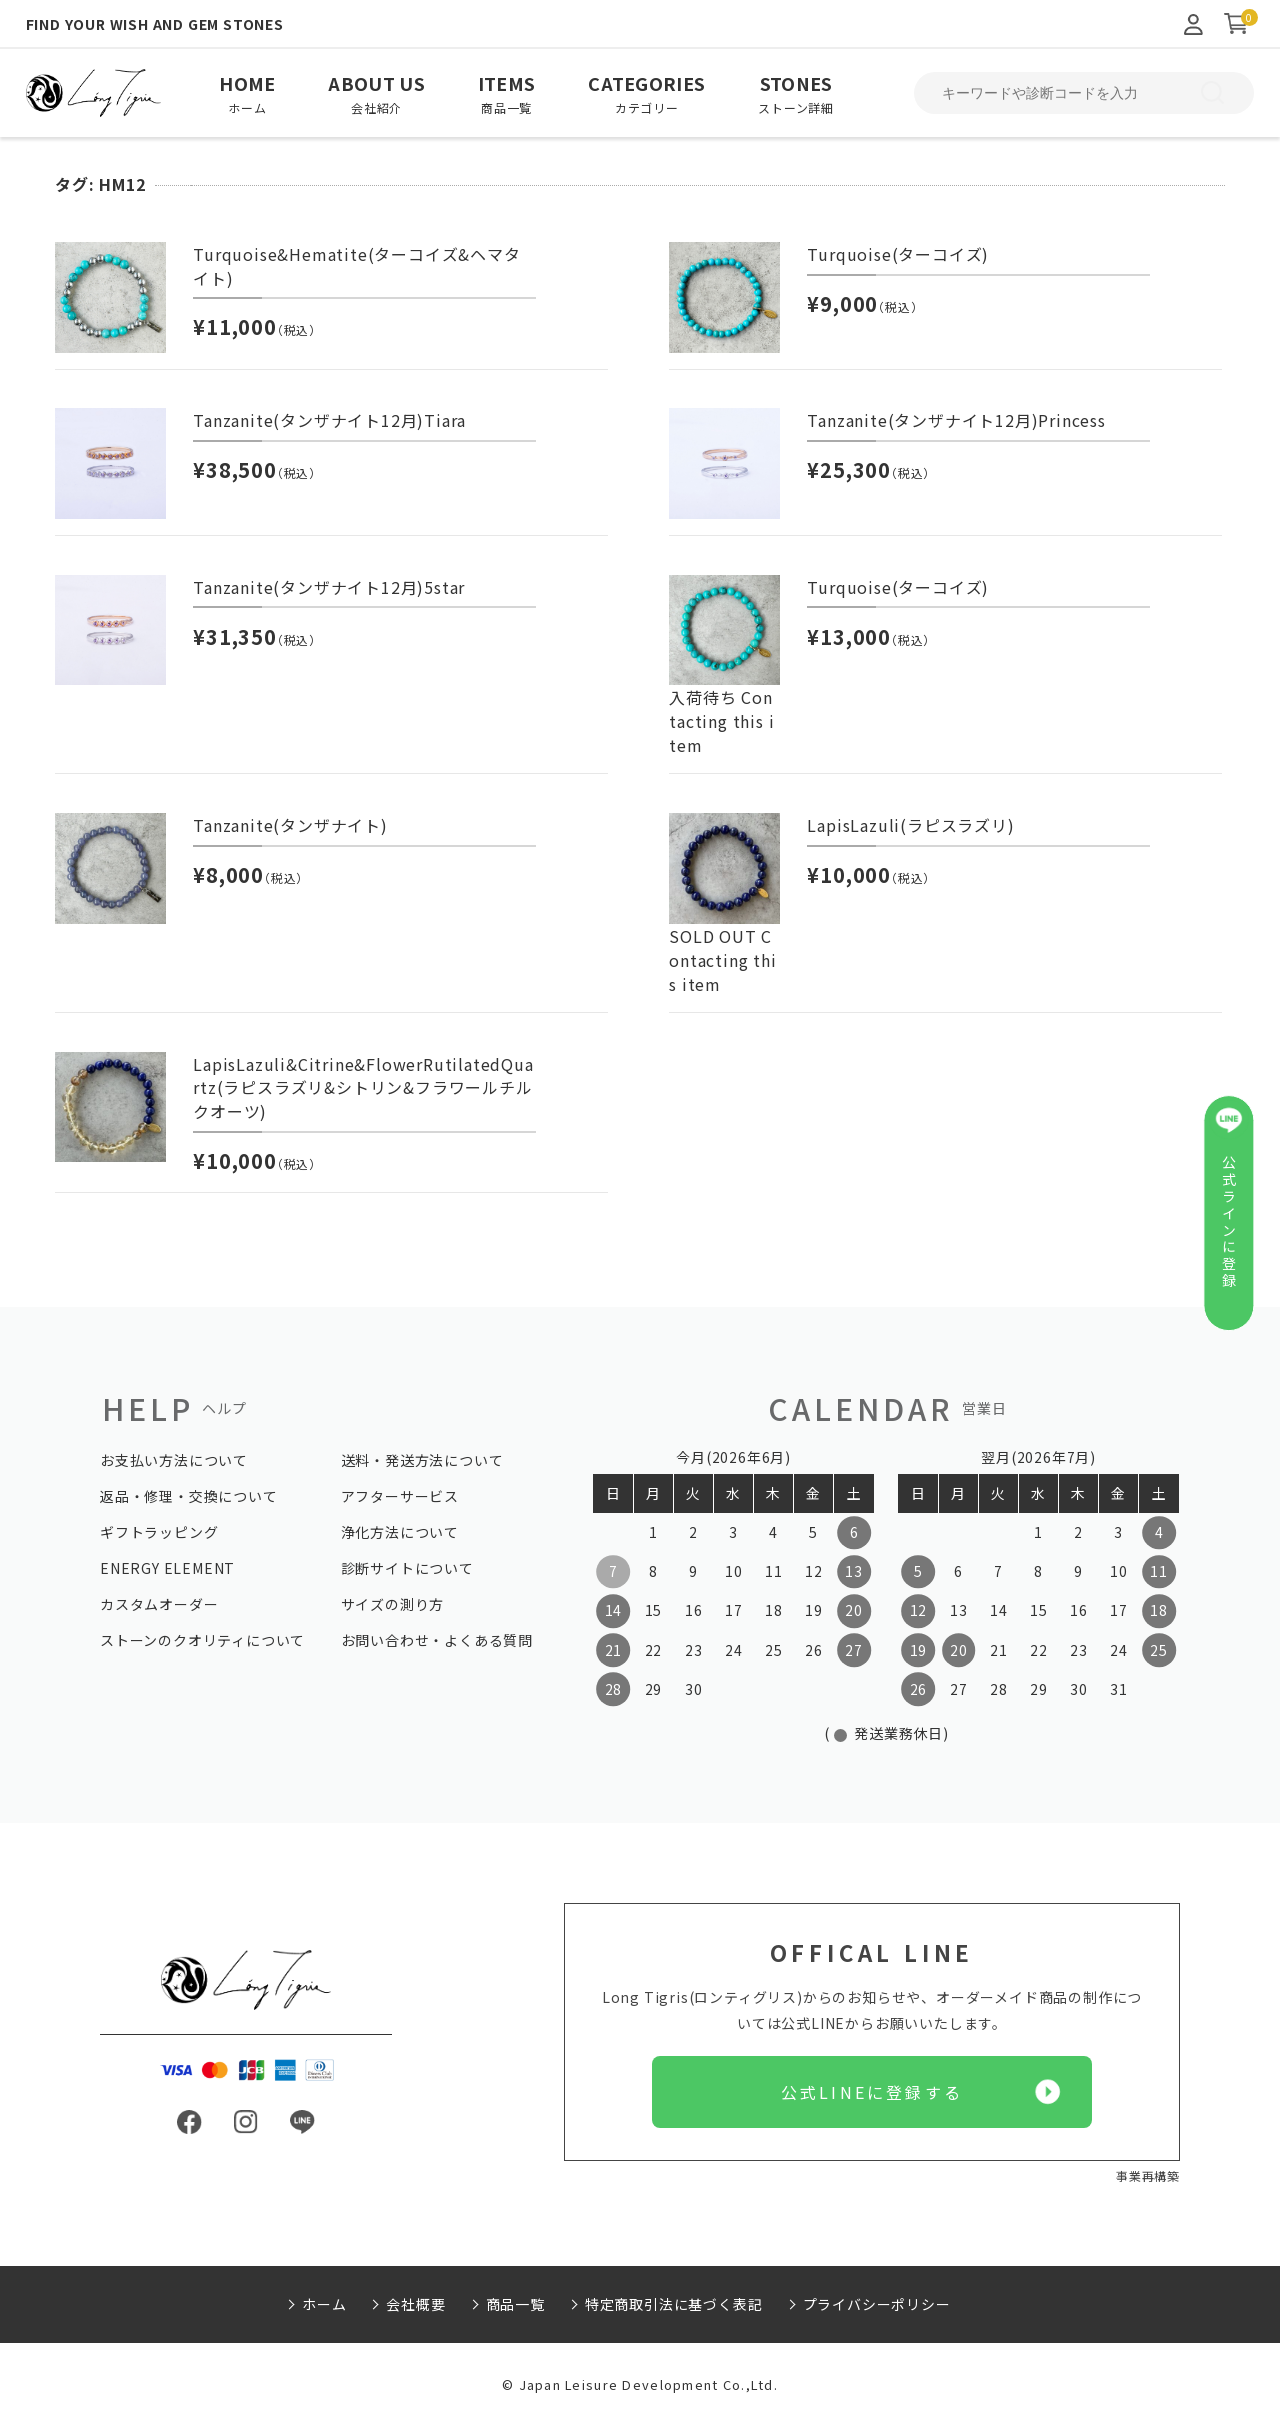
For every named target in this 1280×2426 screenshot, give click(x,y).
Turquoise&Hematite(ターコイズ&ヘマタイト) (356, 266)
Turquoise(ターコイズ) (898, 254)
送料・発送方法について (422, 1460)
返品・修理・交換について (189, 1496)
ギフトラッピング (159, 1532)
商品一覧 (515, 2304)
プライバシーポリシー (877, 2304)
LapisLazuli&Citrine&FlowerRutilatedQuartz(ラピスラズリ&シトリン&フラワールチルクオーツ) (363, 1088)
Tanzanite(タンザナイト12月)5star (329, 587)
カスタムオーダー (159, 1604)
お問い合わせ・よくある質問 (437, 1640)
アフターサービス (400, 1496)
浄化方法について (400, 1532)
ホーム (324, 2304)
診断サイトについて (407, 1568)
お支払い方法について (174, 1460)
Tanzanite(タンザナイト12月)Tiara (329, 420)
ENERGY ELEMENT (167, 1568)
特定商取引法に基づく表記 (674, 2304)
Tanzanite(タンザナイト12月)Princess (956, 420)
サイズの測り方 (393, 1604)
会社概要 (415, 2304)
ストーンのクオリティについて (202, 1640)
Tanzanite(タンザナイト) (290, 825)
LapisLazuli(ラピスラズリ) (910, 825)
